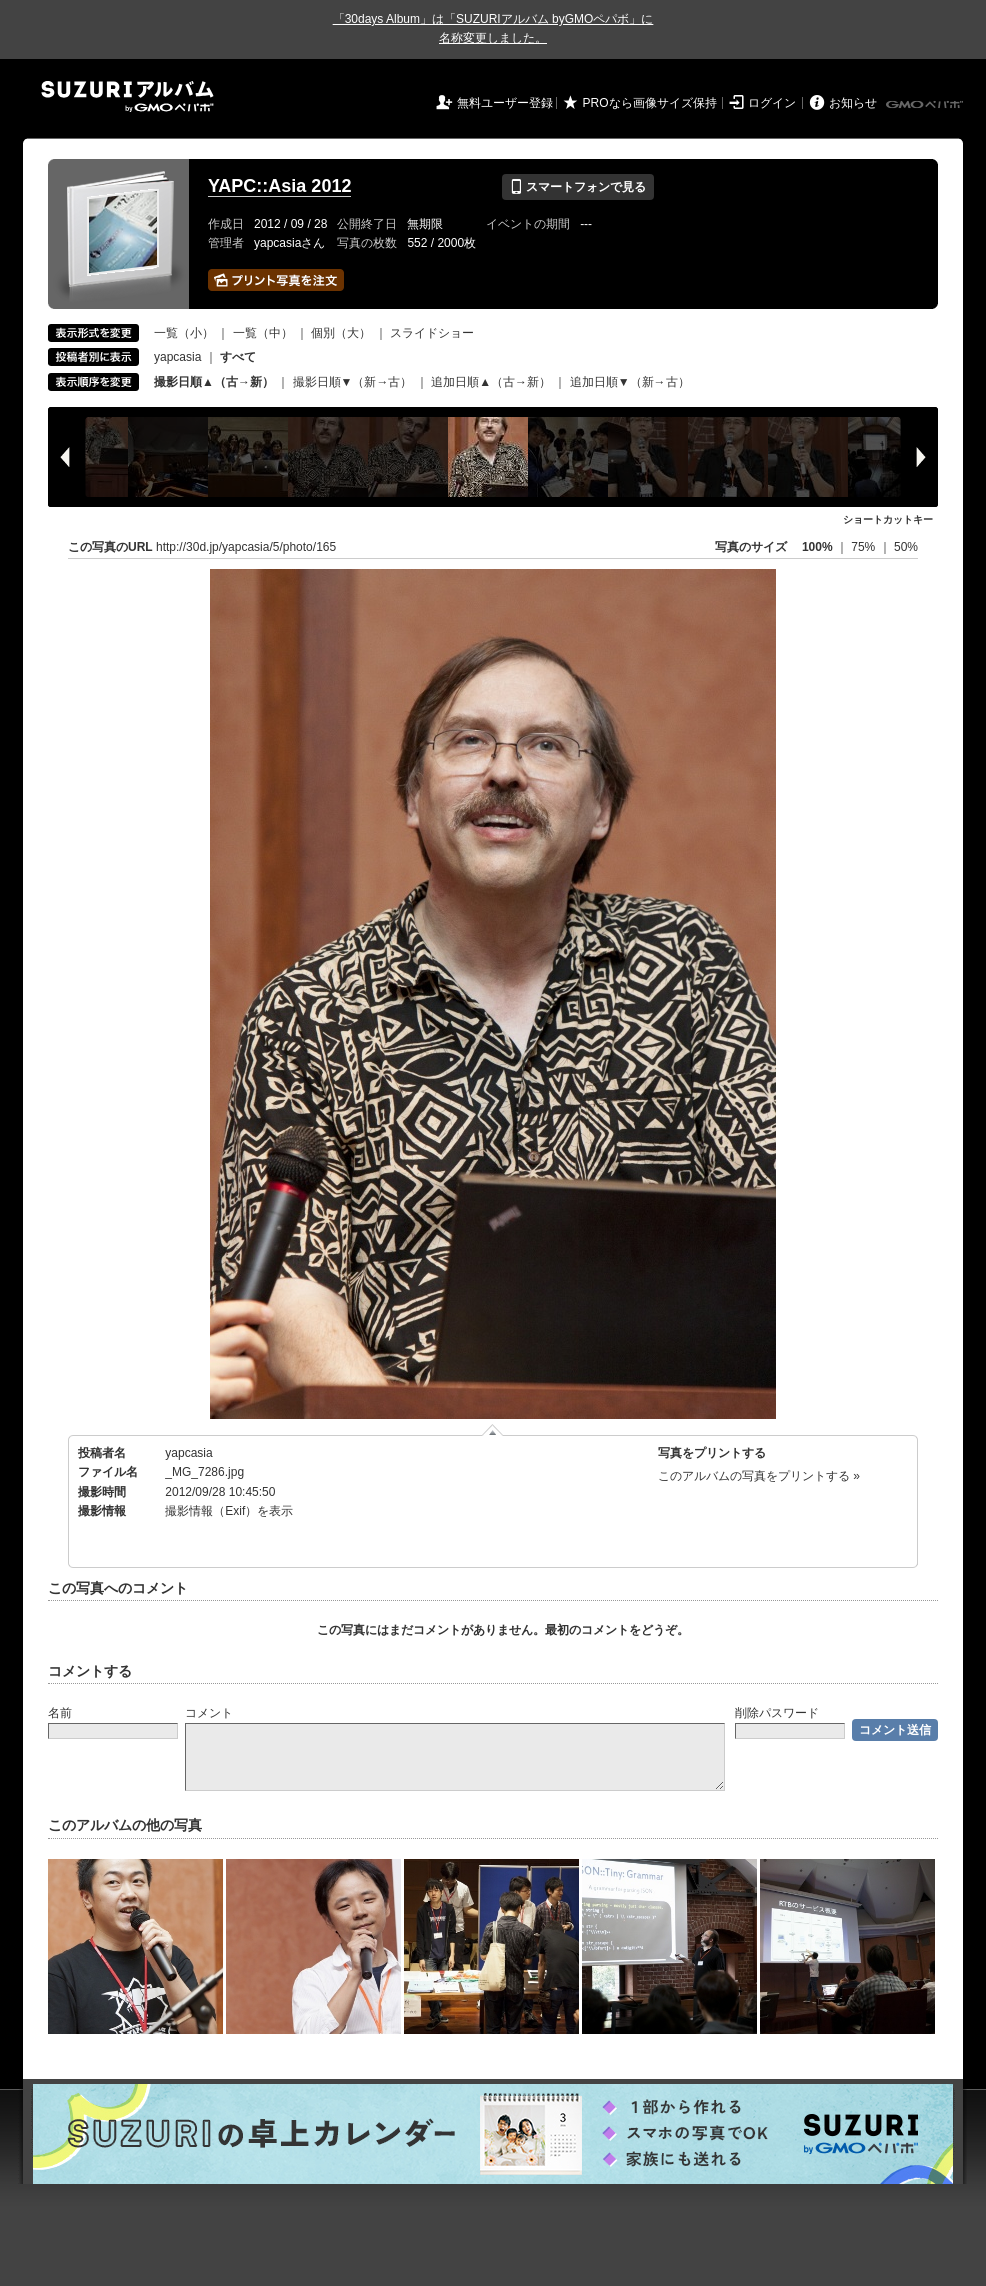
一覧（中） (263, 333)
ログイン (772, 103)
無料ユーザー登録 (505, 103)
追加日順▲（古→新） (491, 382)
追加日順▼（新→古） (630, 382)
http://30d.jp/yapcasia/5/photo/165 (246, 547)
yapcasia (177, 357)
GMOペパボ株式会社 (926, 105)
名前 (60, 1713)
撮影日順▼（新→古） (353, 382)
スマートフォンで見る (577, 187)
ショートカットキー (888, 519)
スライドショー (432, 333)
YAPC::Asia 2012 (279, 186)
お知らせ (853, 103)
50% (906, 547)
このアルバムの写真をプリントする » (759, 1476)
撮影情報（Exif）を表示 (229, 1511)
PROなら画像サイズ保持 (650, 103)
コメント (209, 1713)
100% (817, 547)
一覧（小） (184, 333)
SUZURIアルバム (127, 96)
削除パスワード (777, 1713)
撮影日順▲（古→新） (214, 382)
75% (864, 547)
